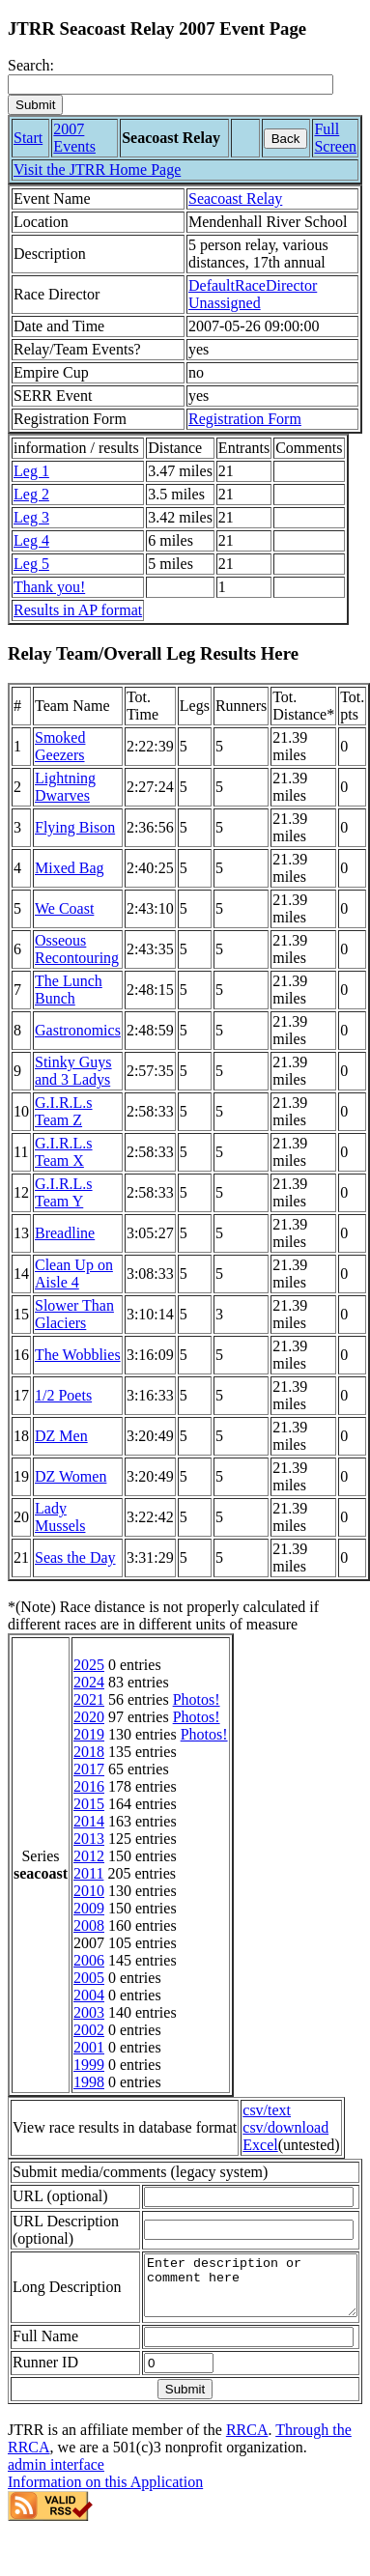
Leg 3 (31, 517)
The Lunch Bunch (68, 989)
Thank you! (49, 587)
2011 (88, 1873)
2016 (88, 1786)
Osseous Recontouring (77, 949)
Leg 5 (31, 563)
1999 (88, 2064)
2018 (88, 1751)
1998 (88, 2082)
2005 (88, 1977)
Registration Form (244, 418)
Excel (259, 2145)
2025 (88, 1664)
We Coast (64, 908)
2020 (88, 1717)
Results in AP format (78, 610)
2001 (88, 2047)
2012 (88, 1856)
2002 (88, 2030)
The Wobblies (78, 1354)
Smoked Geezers (60, 746)
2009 (88, 1908)
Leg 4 (31, 540)
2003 (88, 2012)
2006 (88, 1960)
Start (28, 137)
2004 (88, 1995)
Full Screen (335, 138)
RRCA (247, 2458)
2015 (88, 1804)
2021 (88, 1699)
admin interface (56, 2493)
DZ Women (70, 1476)
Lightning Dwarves (65, 787)
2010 (88, 1890)
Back (285, 138)
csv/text (266, 2110)
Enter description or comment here (238, 2308)
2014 (88, 1821)
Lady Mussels (60, 1517)
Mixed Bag (69, 868)
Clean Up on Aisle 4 (74, 1273)
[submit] (35, 105)
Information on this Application (105, 2511)
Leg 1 (31, 471)
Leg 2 (31, 494)
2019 (88, 1734)
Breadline (65, 1233)
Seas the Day (75, 1557)
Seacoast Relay (235, 198)
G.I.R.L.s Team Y (64, 1192)
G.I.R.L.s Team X (64, 1152)
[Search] (170, 84)
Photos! (196, 1699)
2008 (88, 1925)
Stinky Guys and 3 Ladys (73, 1071)
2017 (88, 1769)
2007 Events (74, 138)
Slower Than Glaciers (74, 1314)
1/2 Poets (63, 1395)
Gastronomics (78, 1030)
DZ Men (61, 1436)
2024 (88, 1682)
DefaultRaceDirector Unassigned (252, 294)
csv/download (285, 2127)
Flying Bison (75, 827)
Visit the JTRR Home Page (97, 169)
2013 (88, 1838)
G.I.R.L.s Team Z (64, 1111)
